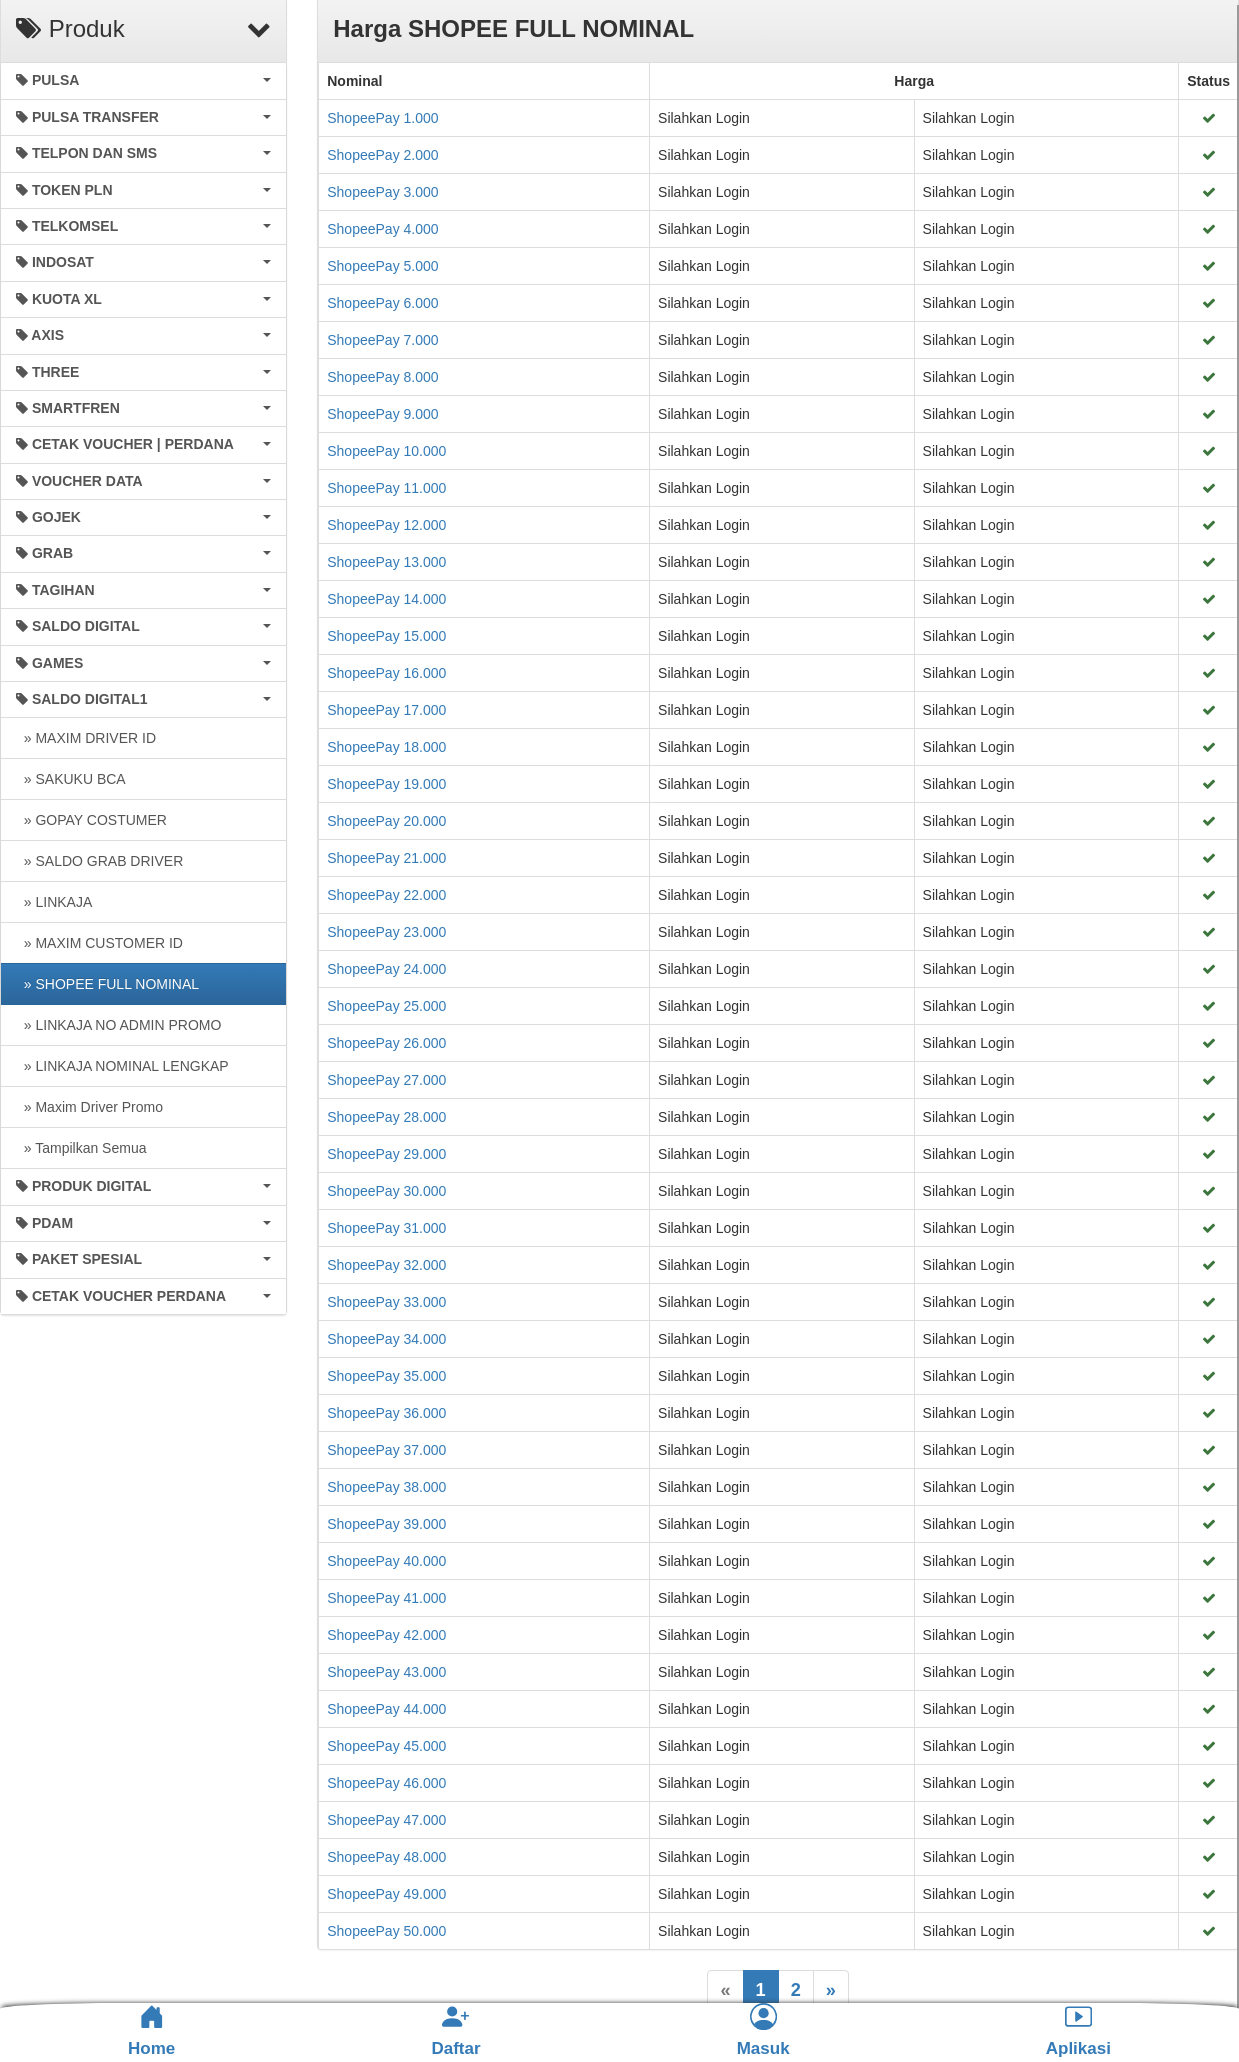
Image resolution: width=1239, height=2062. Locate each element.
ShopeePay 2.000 (382, 155)
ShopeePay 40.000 (386, 1561)
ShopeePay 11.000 (386, 488)
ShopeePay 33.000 (386, 1302)
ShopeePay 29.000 (386, 1154)
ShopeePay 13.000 (386, 562)
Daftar (455, 2030)
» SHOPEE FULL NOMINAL (107, 984)
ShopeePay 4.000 (382, 229)
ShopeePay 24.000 (386, 969)
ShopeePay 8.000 (382, 377)
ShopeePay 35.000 (386, 1376)
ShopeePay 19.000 (386, 784)
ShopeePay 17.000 (386, 710)
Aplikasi (1078, 2030)
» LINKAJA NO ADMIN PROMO (118, 1025)
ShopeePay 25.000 (386, 1006)
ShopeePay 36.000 (386, 1413)
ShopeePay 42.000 (386, 1635)
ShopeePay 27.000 (386, 1080)
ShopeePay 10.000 (386, 451)
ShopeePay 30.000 (386, 1191)
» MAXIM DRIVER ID (86, 738)
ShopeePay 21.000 (386, 858)
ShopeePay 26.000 (386, 1043)
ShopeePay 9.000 (382, 414)
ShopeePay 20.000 (386, 821)
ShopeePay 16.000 (386, 673)
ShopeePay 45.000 (386, 1746)
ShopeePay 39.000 (386, 1524)
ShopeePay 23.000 (386, 932)
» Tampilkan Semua (81, 1148)
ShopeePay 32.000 (386, 1265)
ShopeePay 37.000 (386, 1450)
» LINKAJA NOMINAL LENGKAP (122, 1066)
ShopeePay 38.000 (386, 1487)
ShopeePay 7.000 (382, 340)
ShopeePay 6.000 (382, 303)
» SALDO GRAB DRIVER (99, 861)
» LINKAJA (54, 902)
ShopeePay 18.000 (386, 747)
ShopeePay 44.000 (386, 1709)
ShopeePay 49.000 (386, 1894)
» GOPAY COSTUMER (91, 820)
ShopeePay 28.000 (386, 1117)
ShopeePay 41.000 (386, 1598)
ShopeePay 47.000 (386, 1820)
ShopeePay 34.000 (386, 1339)
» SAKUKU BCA (71, 779)
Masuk (763, 2030)
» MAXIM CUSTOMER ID (99, 943)
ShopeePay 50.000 (386, 1931)
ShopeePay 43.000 (386, 1672)
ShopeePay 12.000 (386, 525)
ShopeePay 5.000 (382, 266)
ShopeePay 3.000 (382, 192)
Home (151, 2031)
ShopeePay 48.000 (386, 1857)
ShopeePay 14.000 (386, 599)
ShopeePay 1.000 (382, 118)
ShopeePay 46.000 (386, 1783)
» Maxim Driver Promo (89, 1107)
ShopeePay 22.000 (386, 895)
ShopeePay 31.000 (386, 1228)
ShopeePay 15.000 (386, 636)
